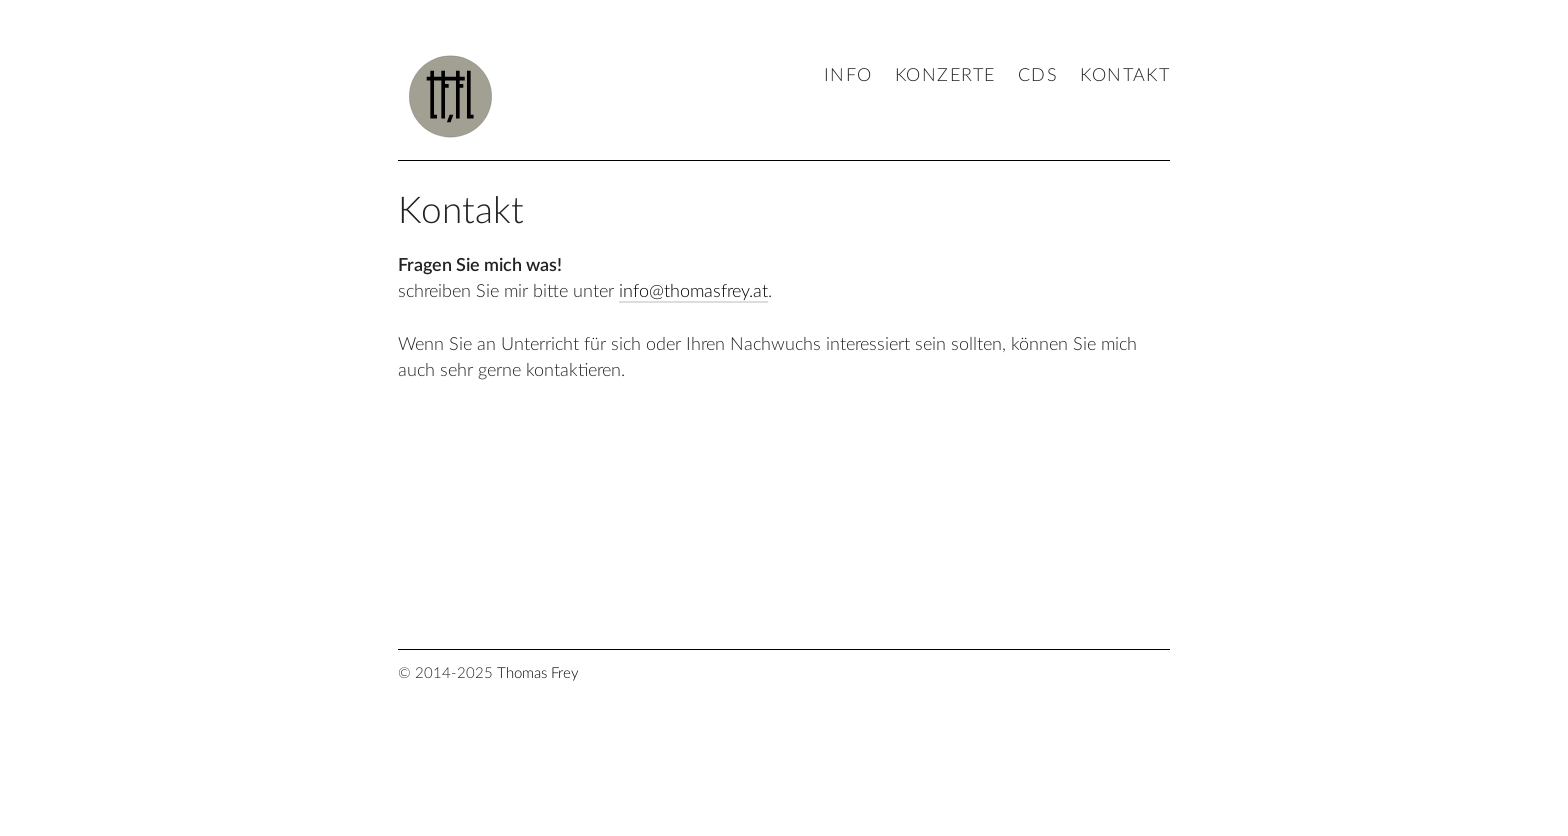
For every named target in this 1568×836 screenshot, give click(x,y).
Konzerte (945, 75)
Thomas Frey (538, 673)
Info (848, 75)
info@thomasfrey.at (693, 291)
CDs (1038, 75)
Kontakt (1125, 75)
